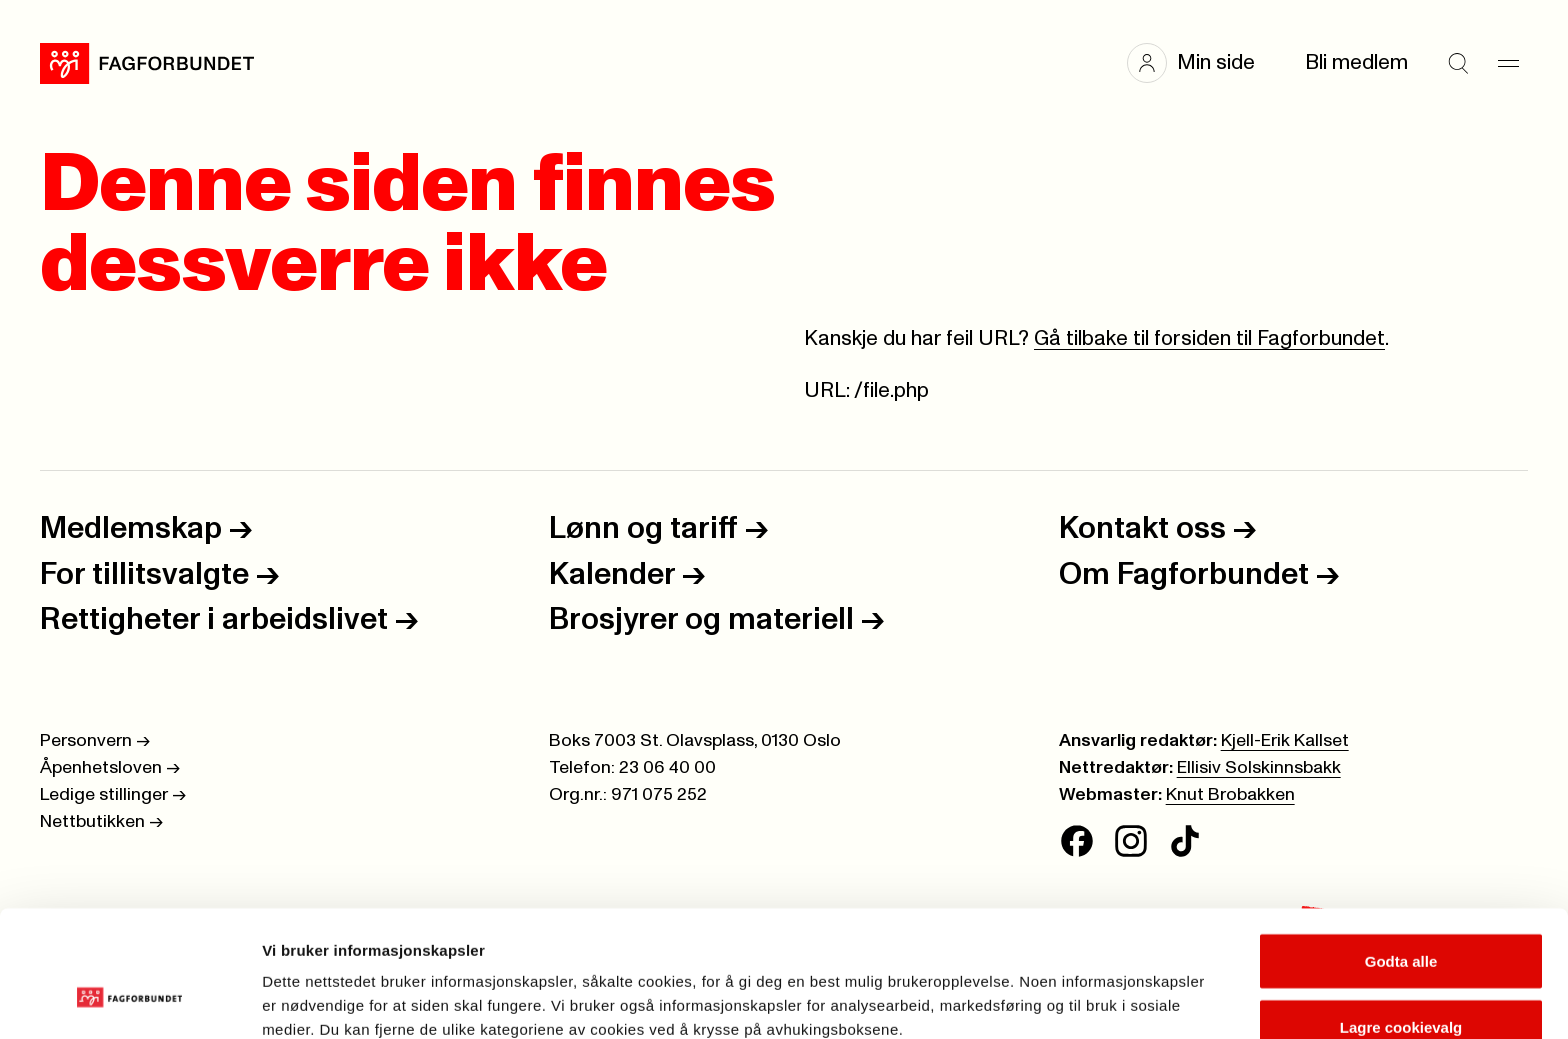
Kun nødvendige (1401, 985)
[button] (1201, 63)
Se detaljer (1075, 987)
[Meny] (1508, 63)
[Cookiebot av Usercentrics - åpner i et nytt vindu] (129, 1000)
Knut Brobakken (1230, 795)
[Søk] (1458, 63)
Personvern (95, 741)
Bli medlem (1356, 62)
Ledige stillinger (113, 795)
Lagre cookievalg (1401, 920)
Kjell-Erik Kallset (1285, 741)
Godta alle (1401, 854)
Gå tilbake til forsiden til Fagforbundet (1209, 338)
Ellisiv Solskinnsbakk (1259, 768)
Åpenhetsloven (110, 768)
